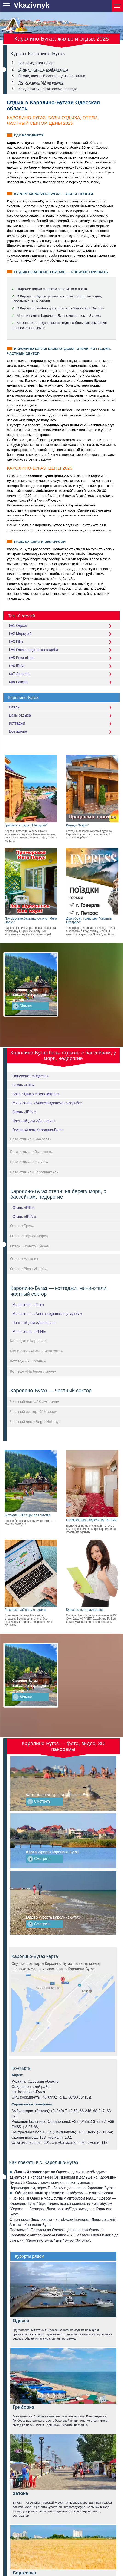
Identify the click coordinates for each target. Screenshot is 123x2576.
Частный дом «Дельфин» (34, 1121)
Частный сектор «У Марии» (33, 1412)
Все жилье (61, 731)
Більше (22, 1006)
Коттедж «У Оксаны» (28, 1361)
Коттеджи (61, 723)
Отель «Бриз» (22, 1226)
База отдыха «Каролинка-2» (34, 1172)
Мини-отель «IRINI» (29, 1332)
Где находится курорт (36, 63)
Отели (61, 707)
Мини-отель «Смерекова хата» (36, 1351)
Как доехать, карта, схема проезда (47, 89)
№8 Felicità (61, 682)
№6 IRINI (61, 666)
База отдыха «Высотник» (31, 1152)
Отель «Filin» (23, 1208)
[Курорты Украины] (117, 6)
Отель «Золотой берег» (30, 1246)
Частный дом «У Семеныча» (34, 1401)
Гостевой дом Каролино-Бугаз (37, 1130)
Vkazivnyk (31, 5)
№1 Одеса (61, 626)
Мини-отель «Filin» (28, 1305)
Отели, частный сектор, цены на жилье (51, 76)
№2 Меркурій (61, 634)
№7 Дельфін (61, 674)
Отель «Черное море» (29, 1236)
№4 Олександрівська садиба (61, 650)
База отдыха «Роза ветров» (36, 1094)
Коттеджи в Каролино (28, 1341)
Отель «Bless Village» (28, 1269)
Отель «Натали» (24, 1259)
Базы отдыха (61, 715)
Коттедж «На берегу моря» (33, 1371)
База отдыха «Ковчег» (29, 1162)
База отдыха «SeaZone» (30, 1139)
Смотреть (39, 1801)
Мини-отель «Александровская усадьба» (47, 1103)
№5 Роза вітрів (61, 658)
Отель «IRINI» (24, 1112)
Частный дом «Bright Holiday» (35, 1422)
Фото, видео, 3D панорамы (41, 82)
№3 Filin (61, 642)
